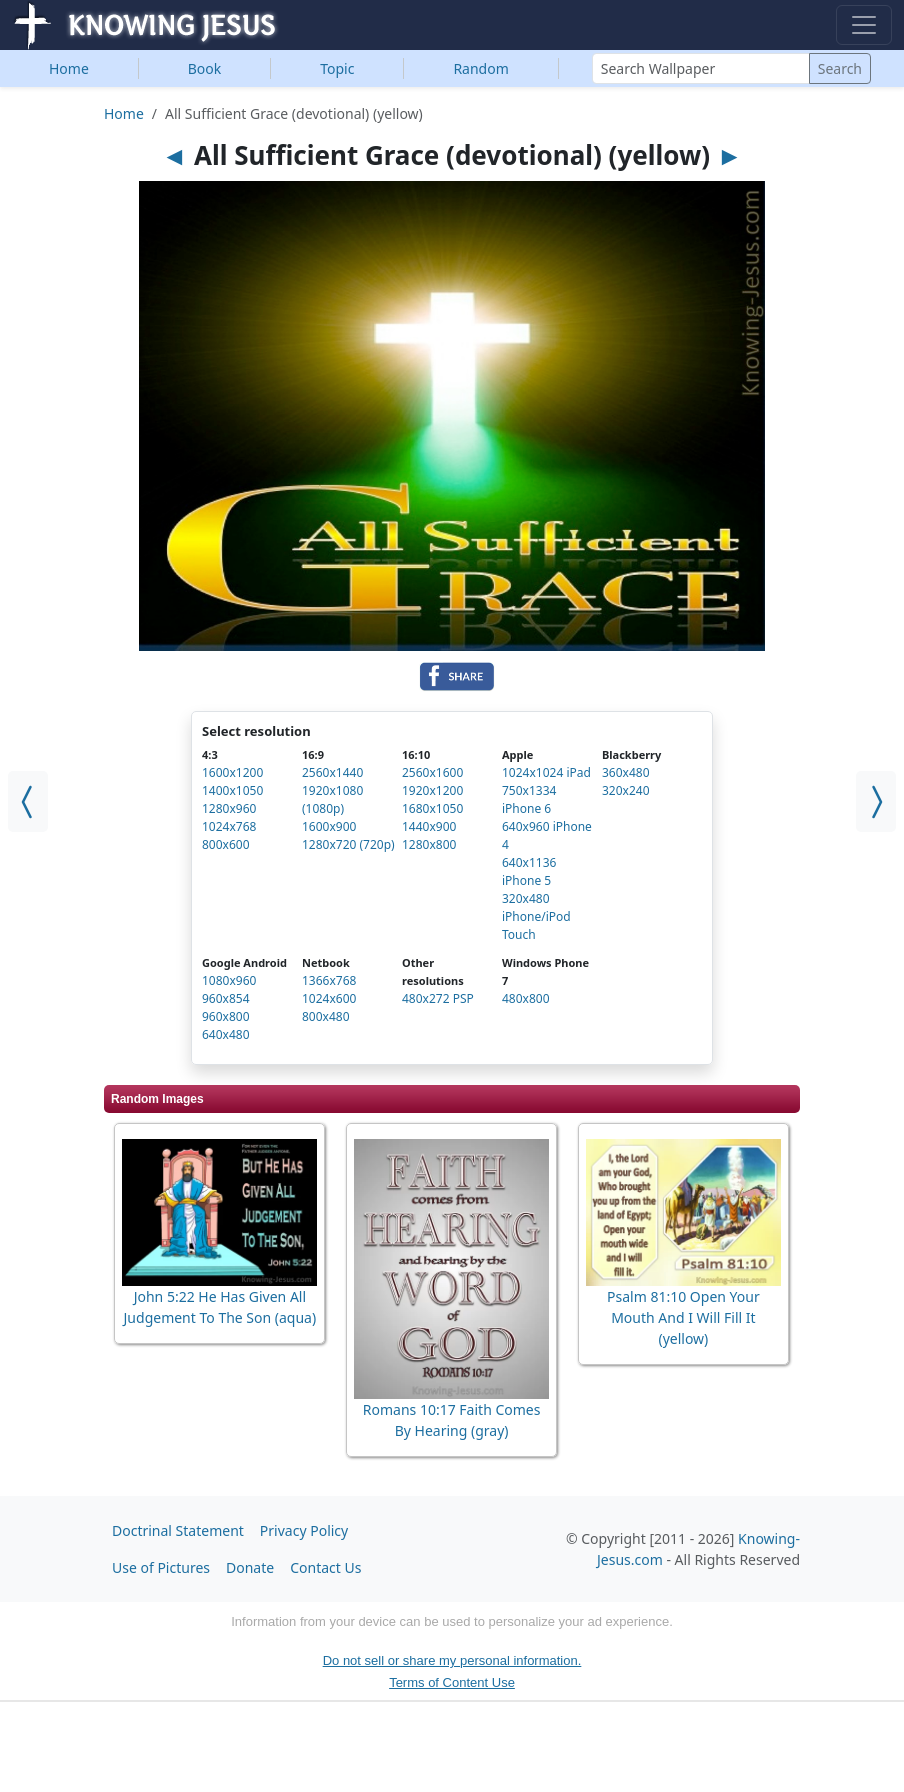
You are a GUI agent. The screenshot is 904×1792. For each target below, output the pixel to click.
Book (205, 68)
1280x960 (229, 808)
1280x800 (429, 844)
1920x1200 (432, 790)
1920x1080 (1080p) (332, 799)
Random (480, 68)
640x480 (226, 1034)
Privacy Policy (304, 1530)
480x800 (526, 998)
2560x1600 (432, 772)
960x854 (226, 998)
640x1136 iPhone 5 (529, 871)
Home (69, 68)
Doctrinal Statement (178, 1530)
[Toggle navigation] (864, 25)
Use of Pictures (161, 1567)
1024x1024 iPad (546, 772)
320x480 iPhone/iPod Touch (536, 916)
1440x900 (429, 826)
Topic (337, 68)
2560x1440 (332, 772)
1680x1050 (432, 808)
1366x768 (329, 980)
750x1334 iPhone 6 (529, 799)
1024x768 (229, 826)
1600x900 (329, 826)
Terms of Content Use (452, 1682)
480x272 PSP (438, 998)
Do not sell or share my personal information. (452, 1660)
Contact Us (325, 1567)
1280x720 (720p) (348, 844)
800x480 (326, 1016)
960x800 (226, 1016)
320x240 (626, 790)
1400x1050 (232, 790)
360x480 (626, 772)
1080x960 (229, 980)
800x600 (226, 844)
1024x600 (329, 998)
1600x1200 (232, 772)
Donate (250, 1567)
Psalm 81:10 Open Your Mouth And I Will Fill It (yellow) (683, 1317)
